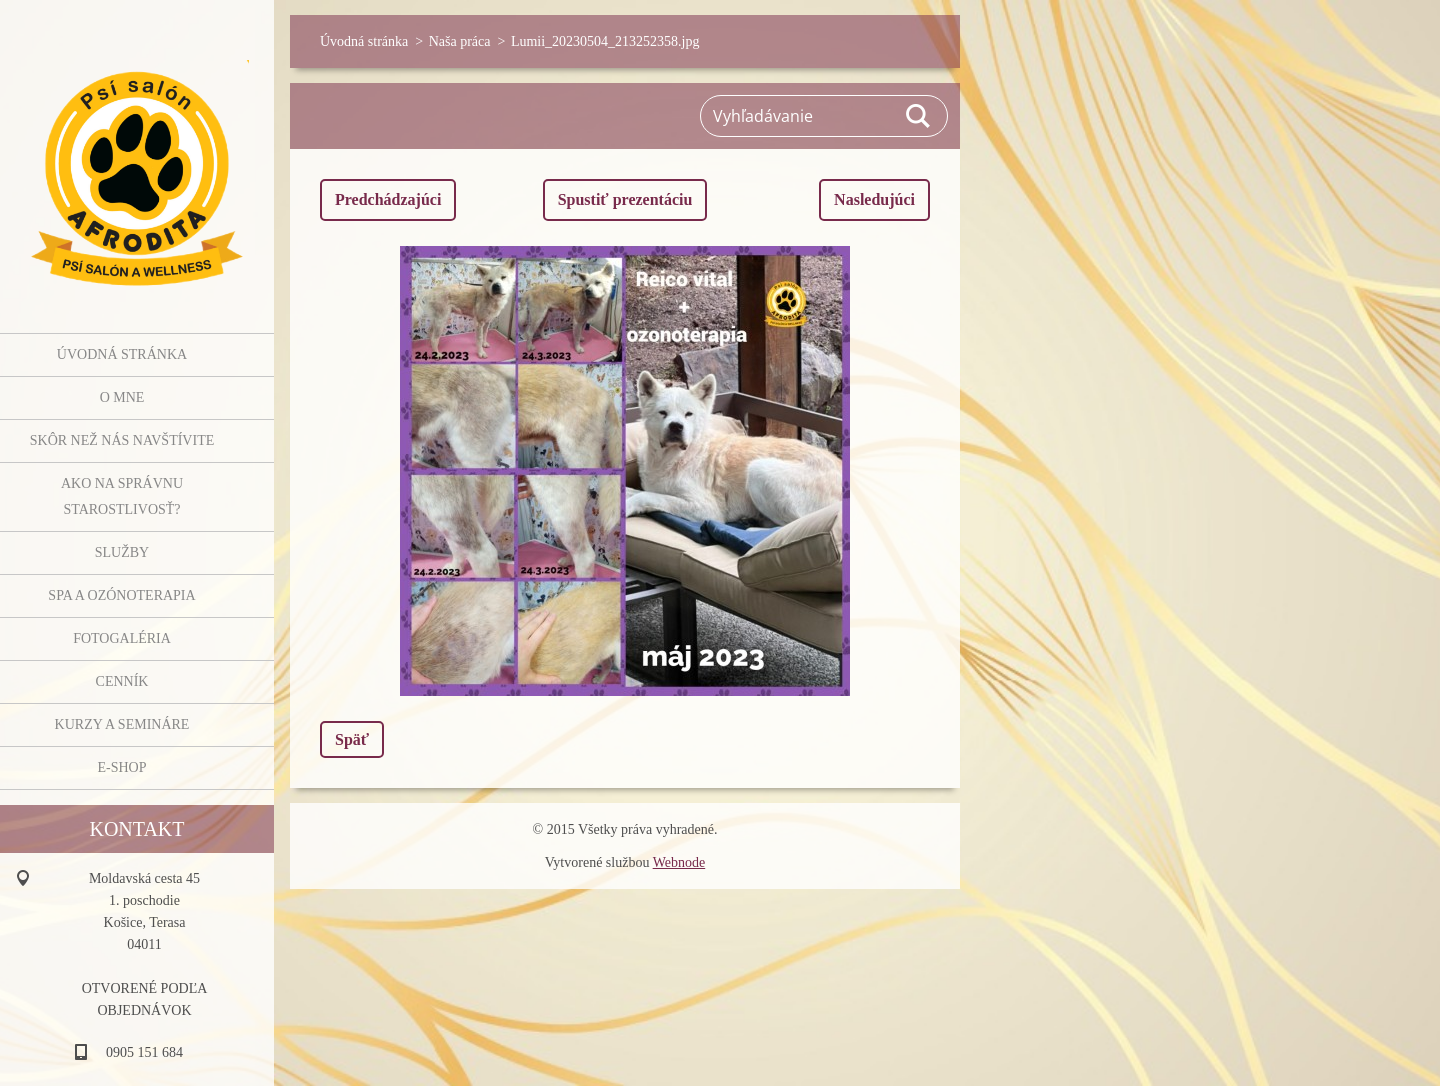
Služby (122, 552)
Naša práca (460, 41)
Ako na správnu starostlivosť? (122, 496)
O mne (122, 397)
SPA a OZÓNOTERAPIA (121, 595)
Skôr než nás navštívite (122, 440)
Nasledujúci (874, 199)
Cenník (122, 681)
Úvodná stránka (122, 354)
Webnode (679, 862)
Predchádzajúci (388, 199)
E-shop (121, 767)
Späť (352, 739)
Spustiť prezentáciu (625, 199)
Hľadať (919, 116)
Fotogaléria (122, 638)
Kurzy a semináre (122, 724)
